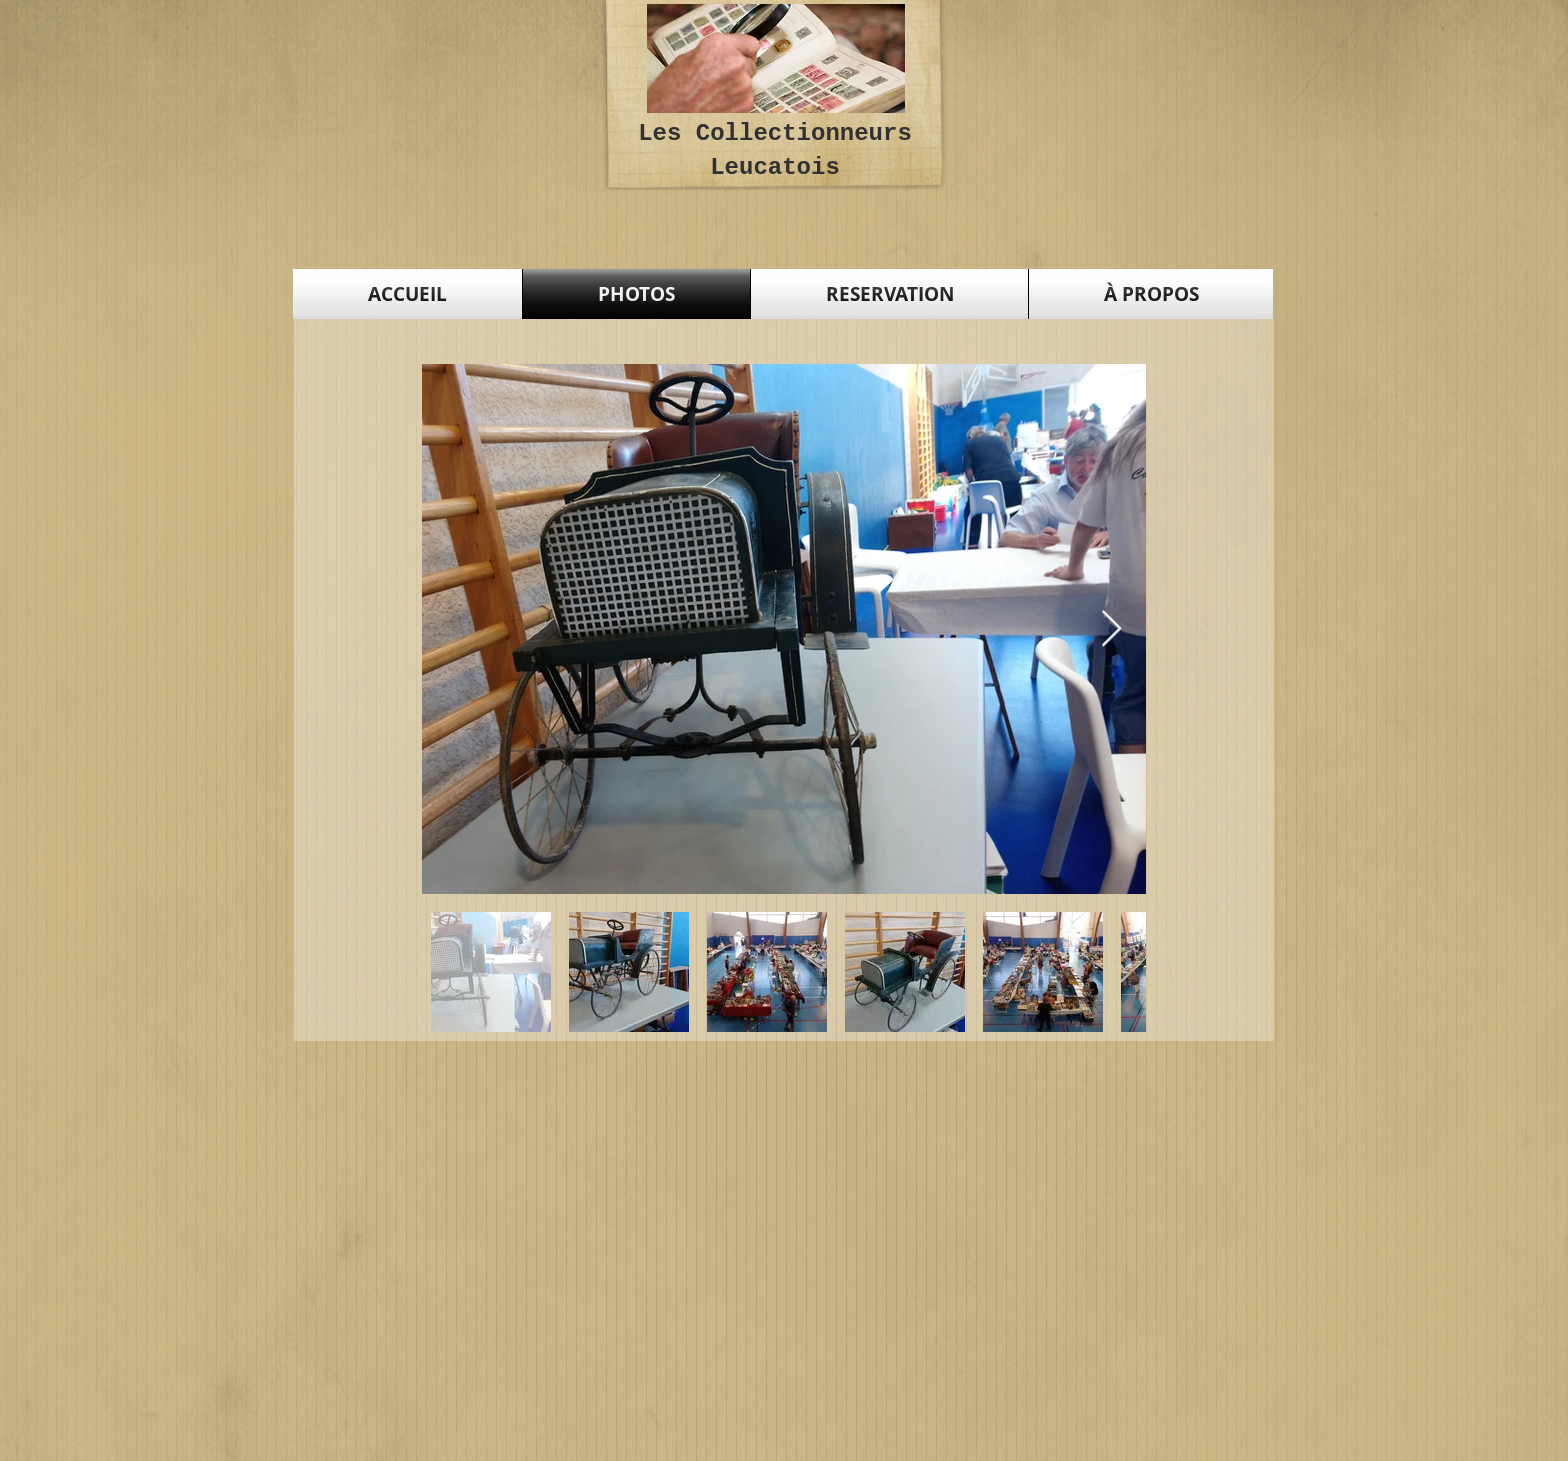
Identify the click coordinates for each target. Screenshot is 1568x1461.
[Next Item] (1111, 629)
